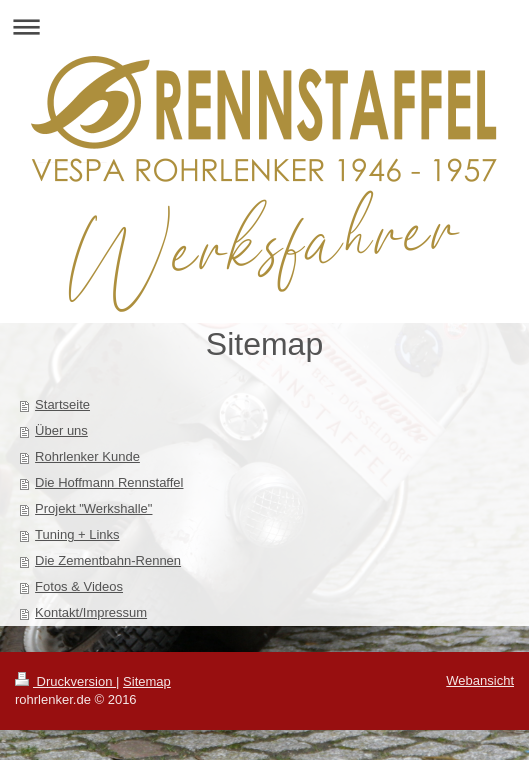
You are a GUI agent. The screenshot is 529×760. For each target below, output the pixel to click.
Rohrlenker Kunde (87, 456)
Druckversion (65, 681)
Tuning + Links (77, 534)
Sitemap (147, 681)
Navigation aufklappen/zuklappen (264, 26)
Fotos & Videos (79, 586)
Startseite (62, 404)
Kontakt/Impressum (91, 612)
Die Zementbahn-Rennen (108, 560)
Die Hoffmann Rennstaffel (109, 482)
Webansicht (480, 680)
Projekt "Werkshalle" (93, 508)
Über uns (61, 430)
